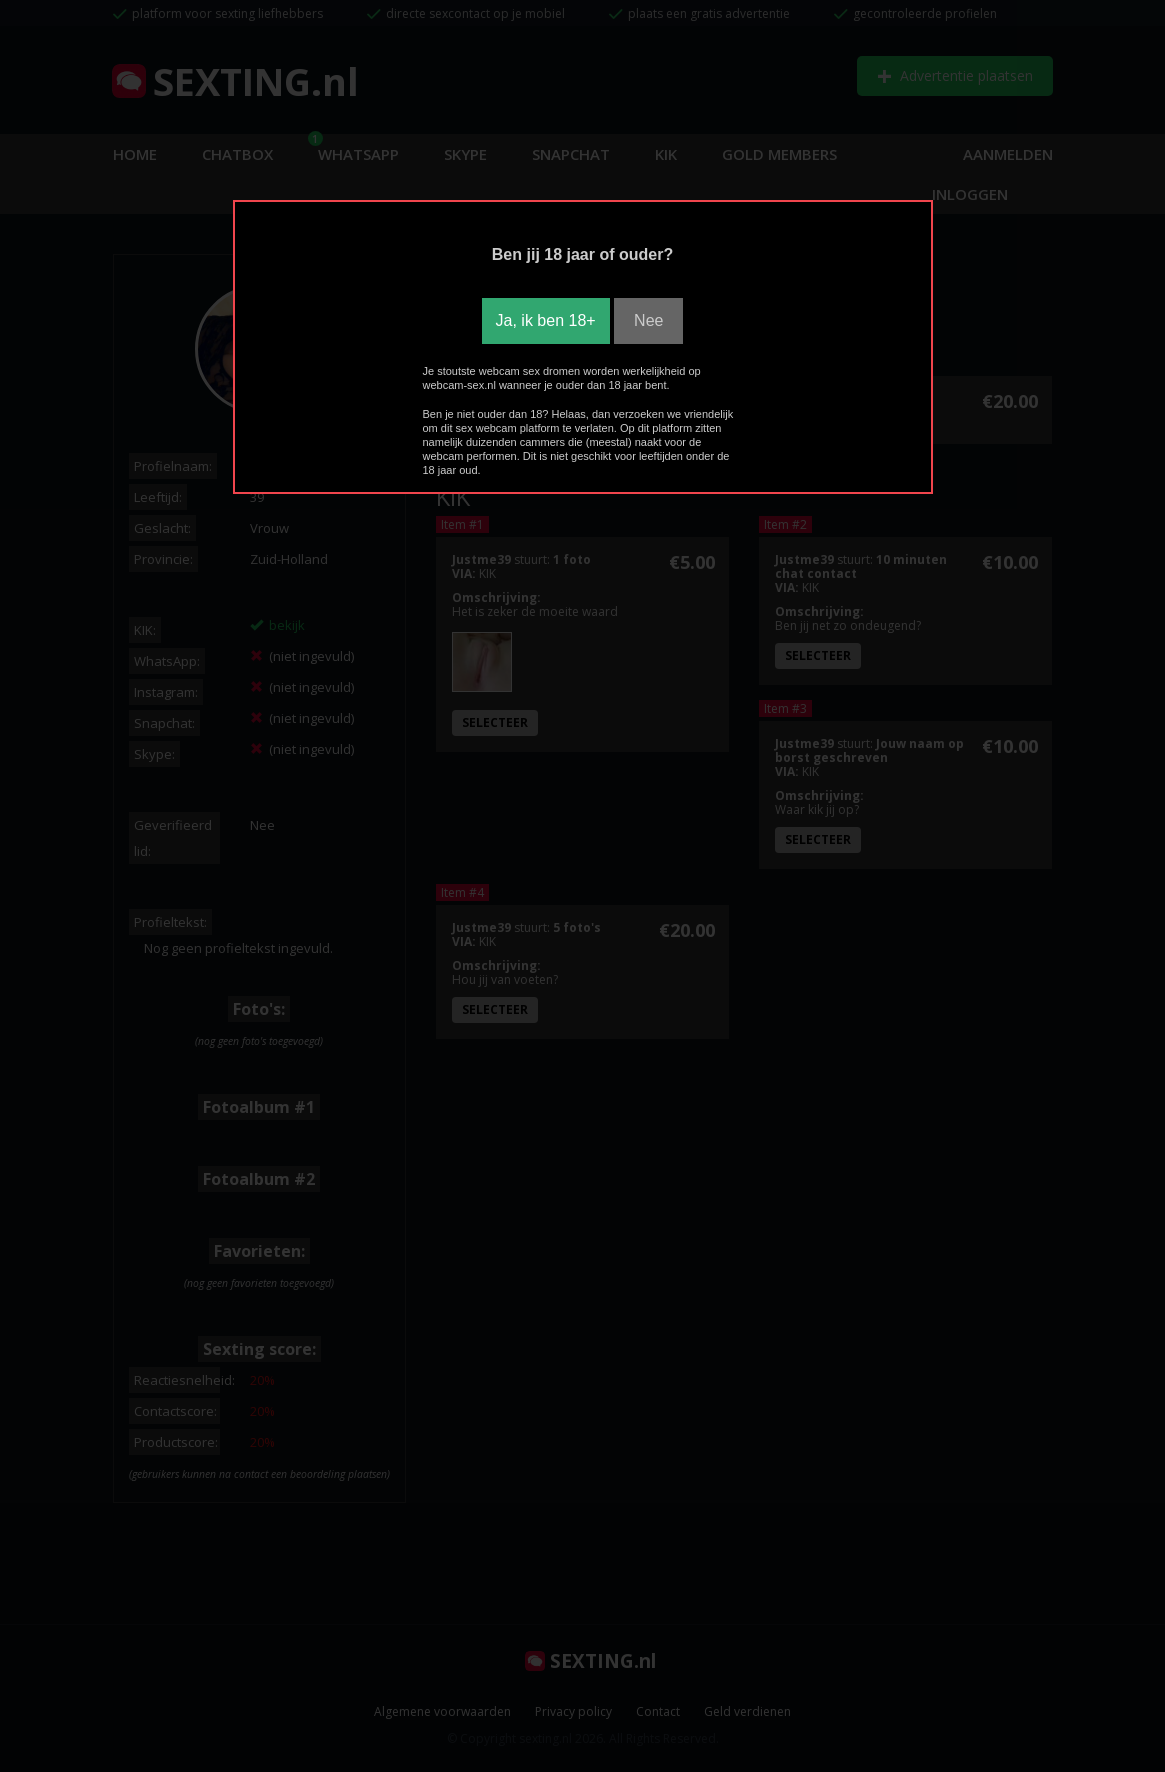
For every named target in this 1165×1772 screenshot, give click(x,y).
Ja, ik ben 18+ (546, 320)
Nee (648, 320)
